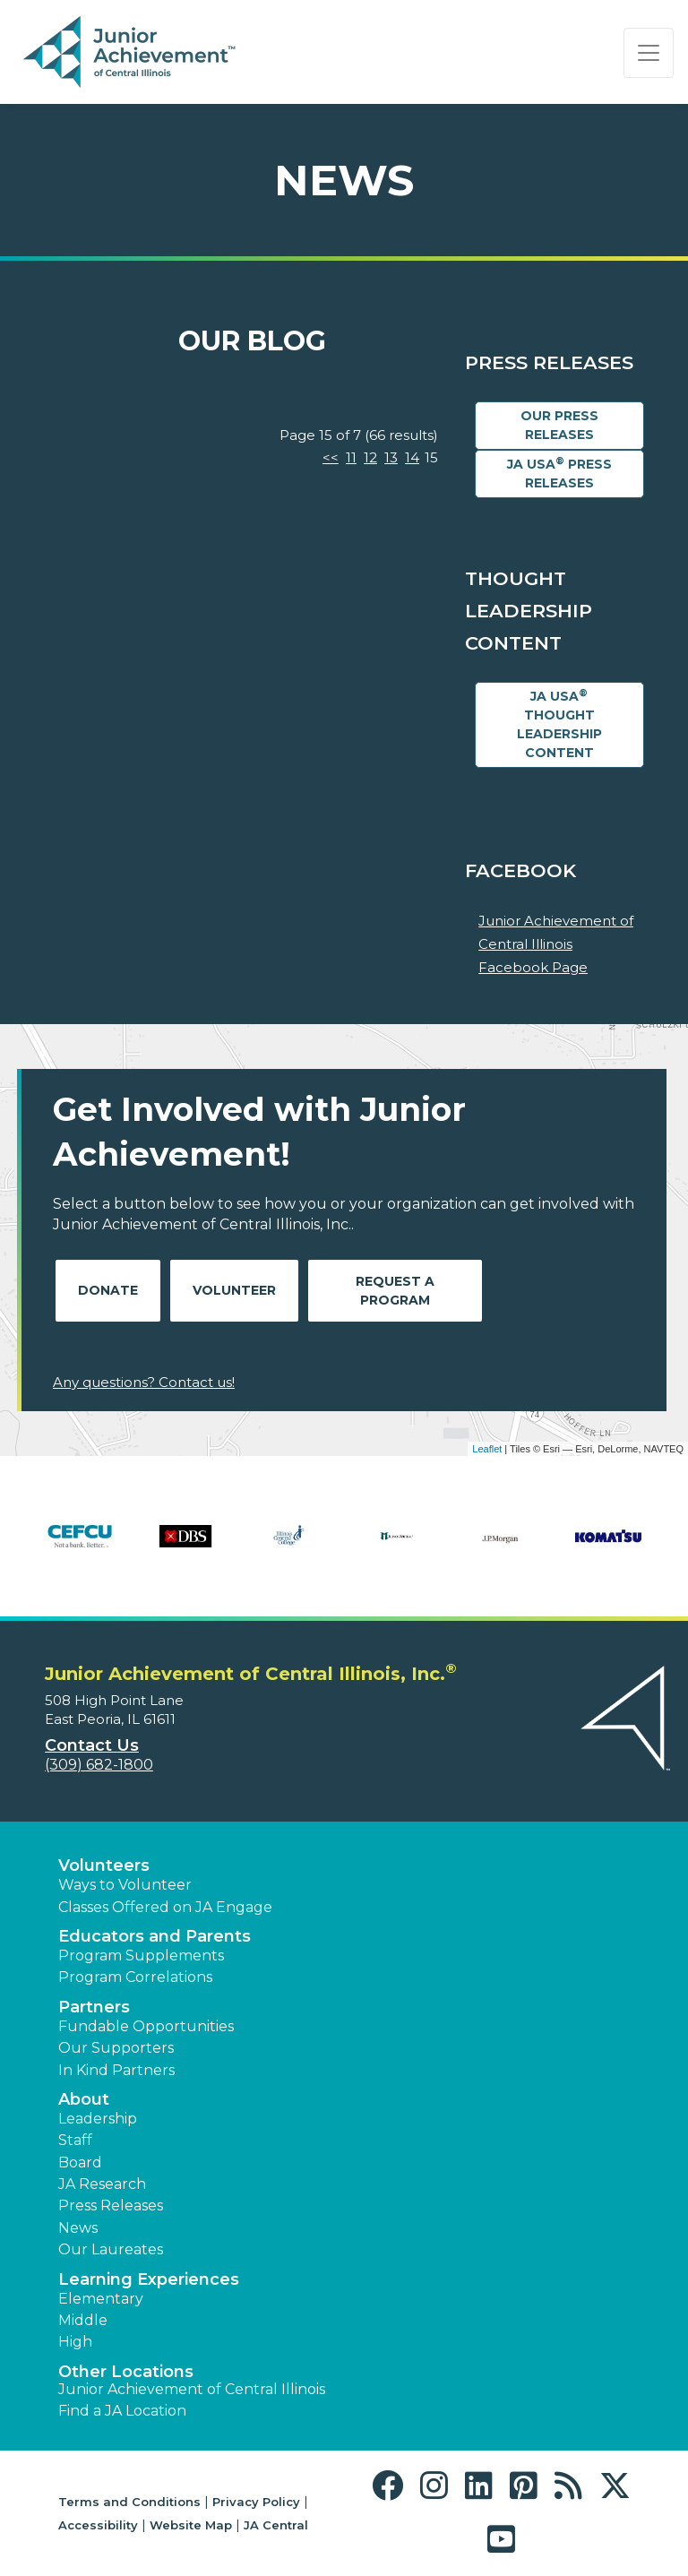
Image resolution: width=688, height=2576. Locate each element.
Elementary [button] (100, 2298)
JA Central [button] (276, 2525)
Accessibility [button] (98, 2525)
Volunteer (234, 1290)
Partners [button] (94, 2007)
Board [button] (80, 2162)
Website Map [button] (191, 2525)
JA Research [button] (102, 2184)
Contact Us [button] (92, 1745)
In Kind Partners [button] (116, 2070)
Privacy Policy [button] (256, 2501)
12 (370, 457)
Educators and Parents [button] (154, 1936)
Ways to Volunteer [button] (125, 1884)
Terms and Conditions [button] (129, 2501)
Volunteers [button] (104, 1865)
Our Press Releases (559, 425)
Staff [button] (75, 2140)
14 (412, 457)
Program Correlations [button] (135, 1977)
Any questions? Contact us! (144, 1382)
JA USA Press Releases (559, 473)
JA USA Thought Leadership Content (559, 724)
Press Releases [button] (110, 2205)
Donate (108, 1290)
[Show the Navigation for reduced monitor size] (649, 53)
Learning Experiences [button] (148, 2279)
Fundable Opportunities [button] (146, 2026)
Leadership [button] (97, 2118)
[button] (392, 2486)
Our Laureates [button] (110, 2249)
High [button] (75, 2341)
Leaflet (487, 1448)
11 (351, 457)
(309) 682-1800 (99, 1764)
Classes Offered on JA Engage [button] (165, 1907)
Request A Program (395, 1290)
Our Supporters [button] (116, 2047)
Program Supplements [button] (141, 1955)
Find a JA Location (122, 2410)
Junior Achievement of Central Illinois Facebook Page (555, 943)
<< (330, 457)
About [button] (83, 2099)
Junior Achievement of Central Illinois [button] (191, 2389)
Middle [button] (83, 2320)
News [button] (78, 2227)
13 (391, 457)
